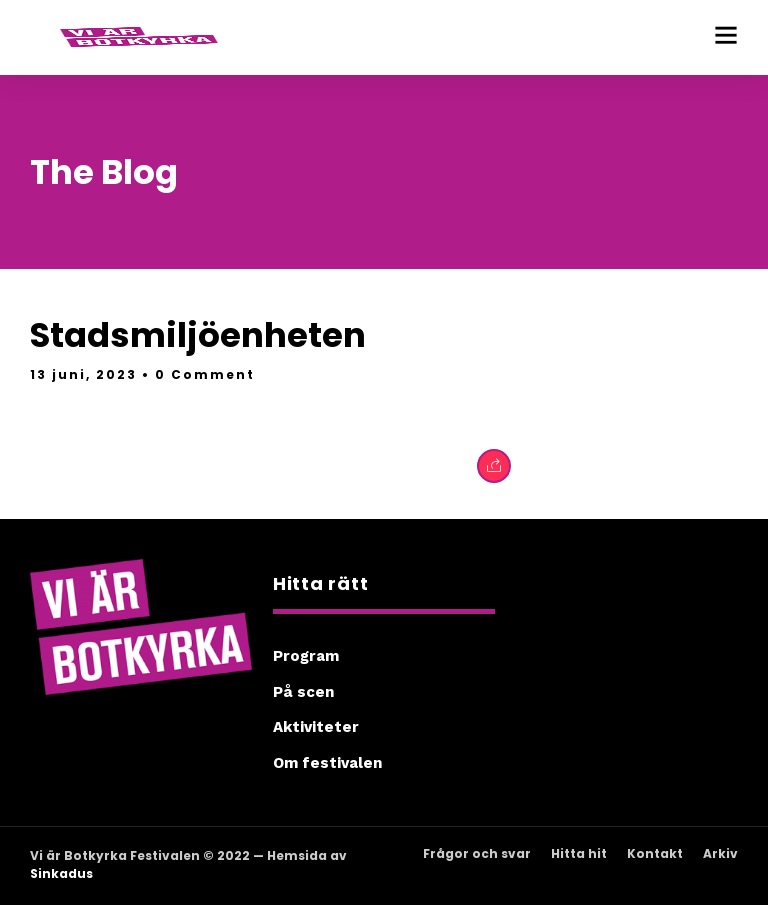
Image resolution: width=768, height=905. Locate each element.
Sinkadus (61, 873)
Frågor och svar (477, 853)
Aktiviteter (316, 727)
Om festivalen (327, 763)
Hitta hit (579, 853)
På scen (303, 692)
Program (306, 656)
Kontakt (655, 853)
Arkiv (720, 853)
